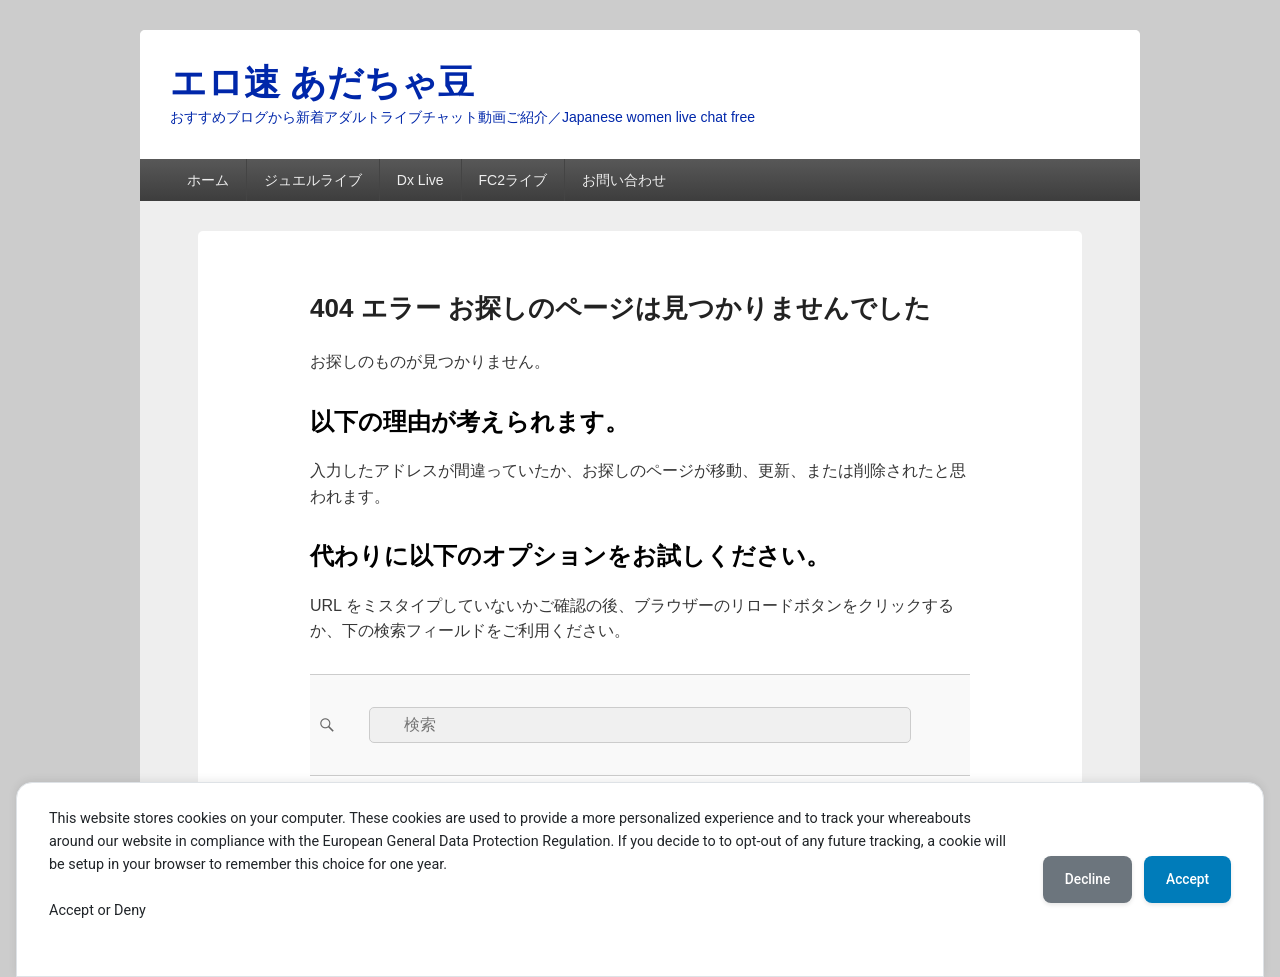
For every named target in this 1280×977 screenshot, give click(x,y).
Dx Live (420, 180)
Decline (1080, 879)
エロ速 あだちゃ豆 (322, 82)
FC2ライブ (512, 180)
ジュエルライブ (313, 180)
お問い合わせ (624, 180)
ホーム (208, 180)
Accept (1185, 879)
